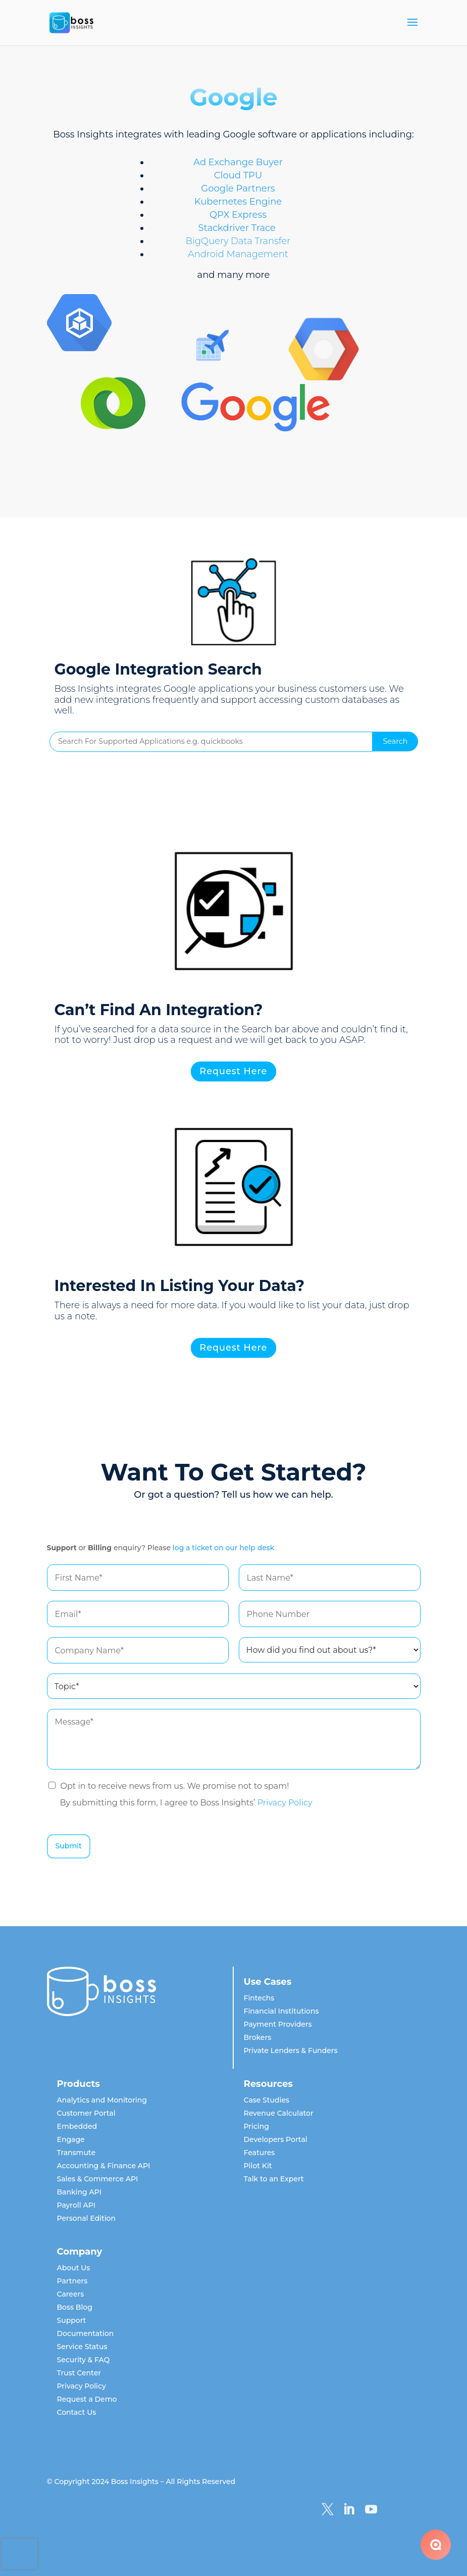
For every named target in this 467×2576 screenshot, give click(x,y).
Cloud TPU (238, 175)
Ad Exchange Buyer (238, 162)
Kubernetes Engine (238, 201)
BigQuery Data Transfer (238, 241)
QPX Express (238, 214)
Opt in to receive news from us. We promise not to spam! (175, 1786)
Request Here (234, 1071)
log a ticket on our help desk (224, 1547)
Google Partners (238, 188)
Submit (69, 1845)
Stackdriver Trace (236, 227)
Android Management (238, 254)
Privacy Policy (285, 1802)
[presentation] (19, 2554)
